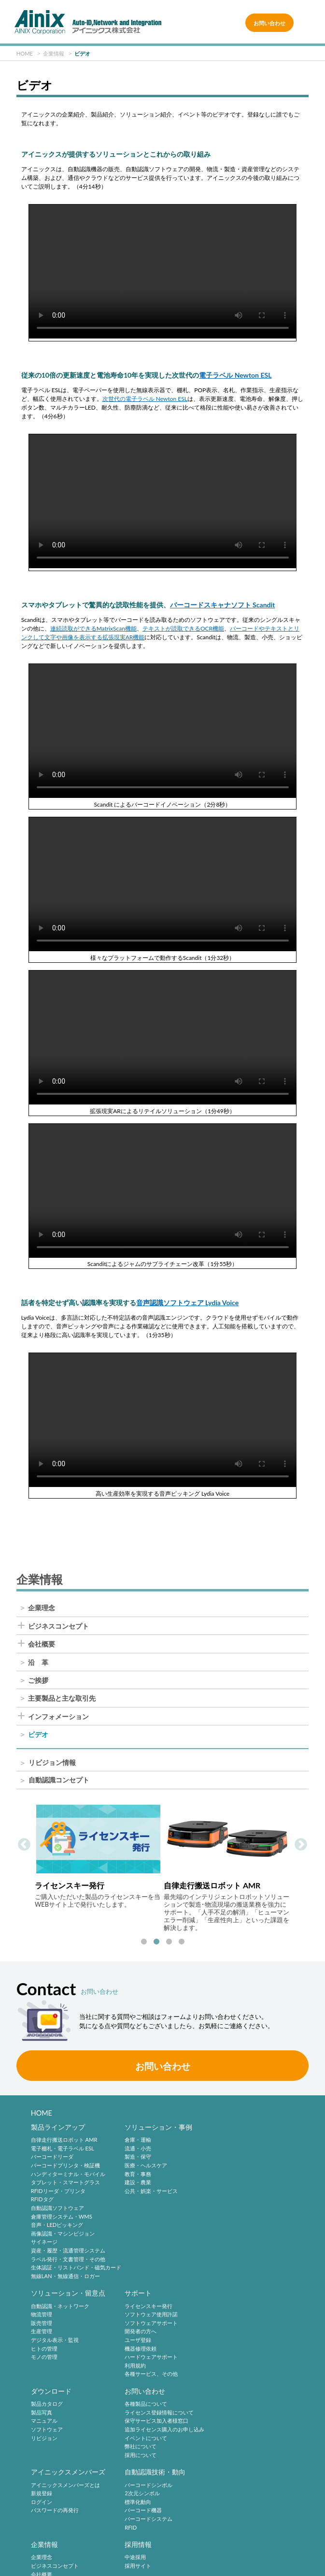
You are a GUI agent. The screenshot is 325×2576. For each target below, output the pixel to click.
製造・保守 (136, 2157)
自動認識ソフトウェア (57, 2208)
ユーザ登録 (44, 2340)
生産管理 (226, 2165)
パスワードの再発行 (55, 2430)
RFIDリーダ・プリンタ (58, 2191)
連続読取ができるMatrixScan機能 (93, 628)
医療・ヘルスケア (144, 2165)
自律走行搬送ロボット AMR (64, 2140)
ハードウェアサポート (57, 2357)
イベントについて (236, 2340)
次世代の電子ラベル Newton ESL (144, 398)
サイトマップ (272, 2548)
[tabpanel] (98, 1857)
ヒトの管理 (228, 2182)
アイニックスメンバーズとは (65, 2404)
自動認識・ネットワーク (244, 2140)
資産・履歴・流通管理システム (68, 2250)
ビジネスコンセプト (58, 1626)
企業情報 (228, 2391)
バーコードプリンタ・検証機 (65, 2165)
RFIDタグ (42, 2199)
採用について (231, 2357)
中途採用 (41, 2493)
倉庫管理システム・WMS (61, 2216)
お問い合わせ (269, 23)
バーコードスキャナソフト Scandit (222, 605)
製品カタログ (139, 2306)
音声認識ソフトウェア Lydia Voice (187, 1302)
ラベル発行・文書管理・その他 (68, 2259)
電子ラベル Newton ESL (235, 375)
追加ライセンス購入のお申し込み (255, 2331)
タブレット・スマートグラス (65, 2182)
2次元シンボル (140, 2412)
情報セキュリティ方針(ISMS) (165, 2548)
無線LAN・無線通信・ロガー (65, 2276)
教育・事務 (136, 2174)
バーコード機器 (141, 2430)
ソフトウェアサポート (57, 2323)
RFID (129, 2447)
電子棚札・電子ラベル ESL (62, 2148)
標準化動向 (136, 2421)
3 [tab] (169, 1942)
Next (301, 1845)
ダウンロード (143, 2293)
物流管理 (226, 2148)
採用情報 (44, 2481)
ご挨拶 (38, 1680)
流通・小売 (136, 2148)
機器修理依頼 (47, 2348)
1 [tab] (144, 1942)
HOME (41, 2113)
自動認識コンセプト (58, 1780)
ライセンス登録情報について (249, 2314)
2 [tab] (156, 1942)
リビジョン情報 (52, 1763)
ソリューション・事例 (157, 2127)
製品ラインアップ (58, 2127)
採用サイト (44, 2502)
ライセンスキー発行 (55, 2306)
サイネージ (44, 2242)
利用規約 (41, 2365)
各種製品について (236, 2306)
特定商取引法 (272, 2533)
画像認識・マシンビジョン (63, 2233)
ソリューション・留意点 (252, 2127)
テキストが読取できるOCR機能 (183, 628)
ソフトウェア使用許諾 (57, 2314)
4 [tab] (181, 1942)
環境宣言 (58, 2548)
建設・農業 (136, 2182)
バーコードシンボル (147, 2404)
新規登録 (41, 2412)
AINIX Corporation (160, 2564)
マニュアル (136, 2323)
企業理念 (41, 1607)
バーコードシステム (147, 2438)
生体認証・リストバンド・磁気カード (76, 2268)
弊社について (231, 2348)
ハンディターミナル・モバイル (68, 2174)
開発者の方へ (47, 2331)
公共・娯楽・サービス (149, 2191)
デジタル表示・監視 (239, 2174)
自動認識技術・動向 (153, 2391)
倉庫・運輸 (136, 2140)
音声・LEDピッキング (57, 2225)
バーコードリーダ (52, 2157)
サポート (44, 2293)
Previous (24, 1845)
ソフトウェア (139, 2331)
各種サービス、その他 (57, 2374)
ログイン (41, 2421)
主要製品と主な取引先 (62, 1698)
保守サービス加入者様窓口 (247, 2323)
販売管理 (226, 2157)
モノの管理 (228, 2191)
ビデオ (38, 1734)
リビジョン (136, 2340)
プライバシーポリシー (165, 2533)
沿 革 (38, 1662)
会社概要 (41, 1644)
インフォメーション (58, 1716)
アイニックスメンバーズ (68, 2391)
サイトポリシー (58, 2533)
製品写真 (133, 2314)
